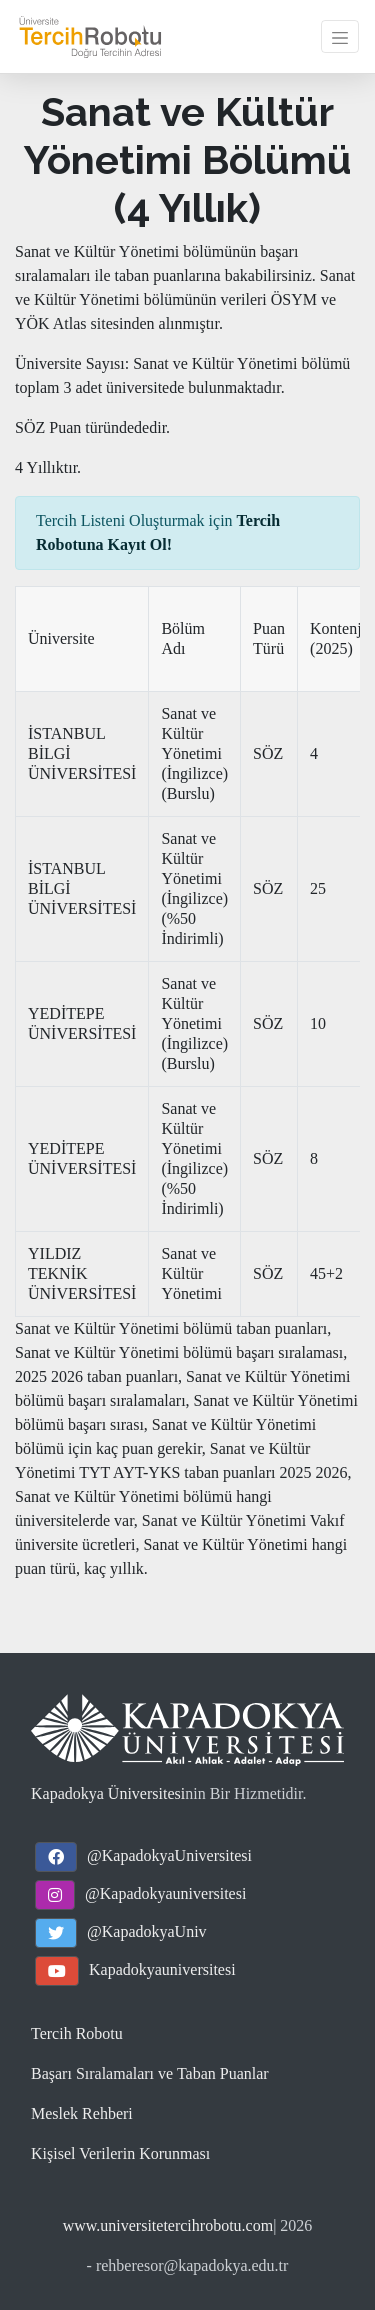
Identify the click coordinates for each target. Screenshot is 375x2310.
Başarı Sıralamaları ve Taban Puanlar (150, 2073)
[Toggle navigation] (340, 36)
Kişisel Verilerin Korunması (120, 2153)
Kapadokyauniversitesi (162, 1969)
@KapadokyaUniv (147, 1931)
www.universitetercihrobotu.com (168, 2225)
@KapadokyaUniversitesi (169, 1855)
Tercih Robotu (77, 2033)
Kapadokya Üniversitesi (108, 1793)
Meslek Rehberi (82, 2113)
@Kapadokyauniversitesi (165, 1893)
